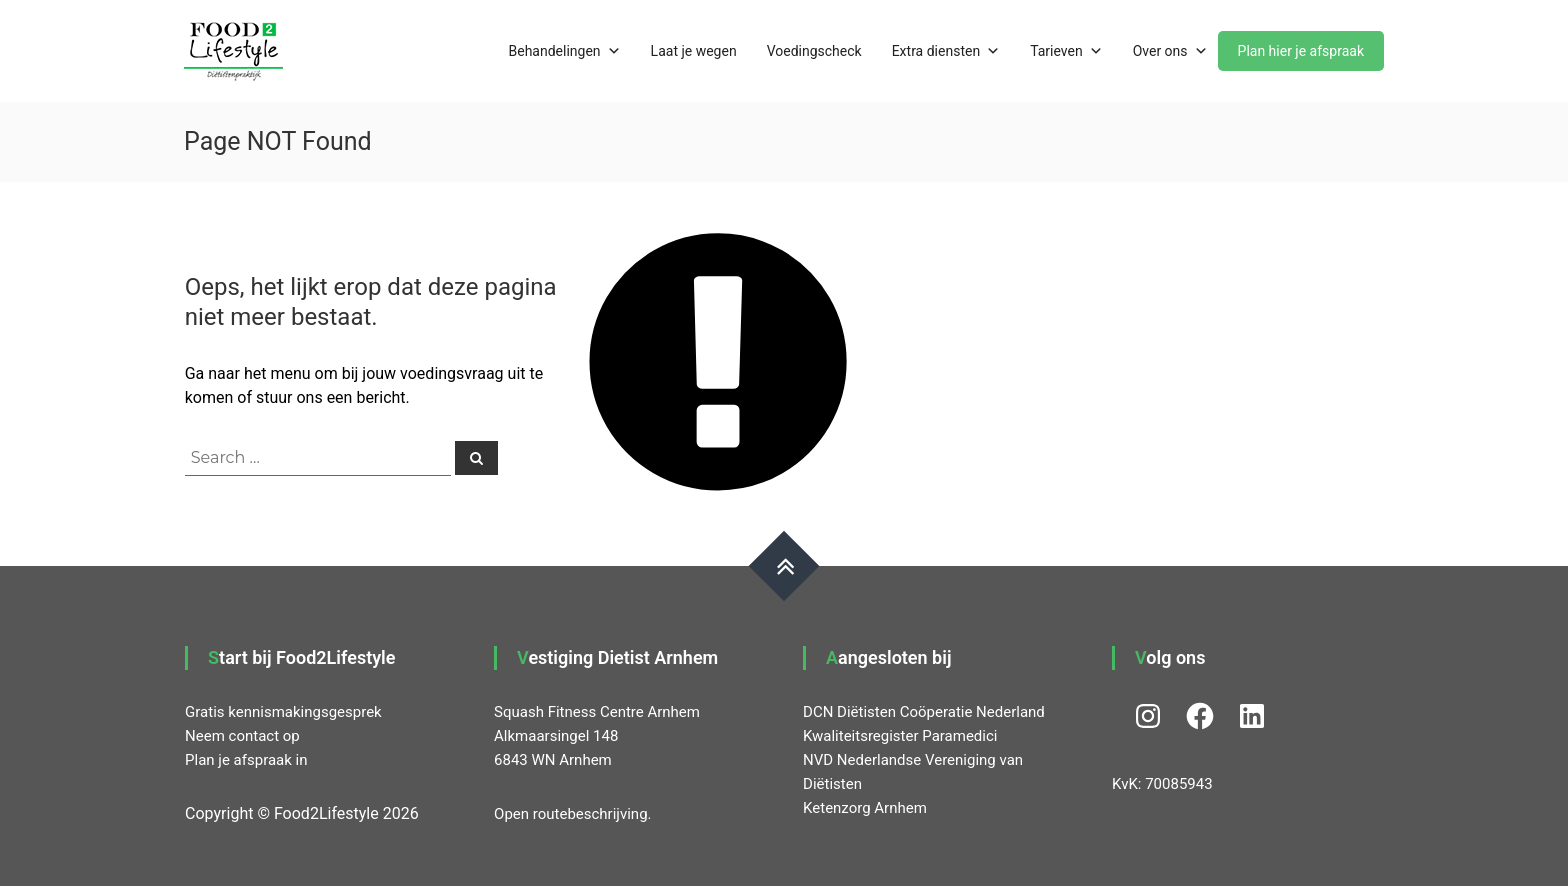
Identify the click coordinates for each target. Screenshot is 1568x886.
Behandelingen (565, 51)
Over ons (1170, 51)
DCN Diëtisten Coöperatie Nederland (924, 712)
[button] (233, 51)
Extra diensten (946, 51)
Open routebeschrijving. (572, 814)
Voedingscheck (814, 51)
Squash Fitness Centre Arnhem (597, 712)
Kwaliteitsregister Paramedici (900, 736)
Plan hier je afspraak (1301, 51)
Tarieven (1066, 51)
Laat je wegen (694, 51)
